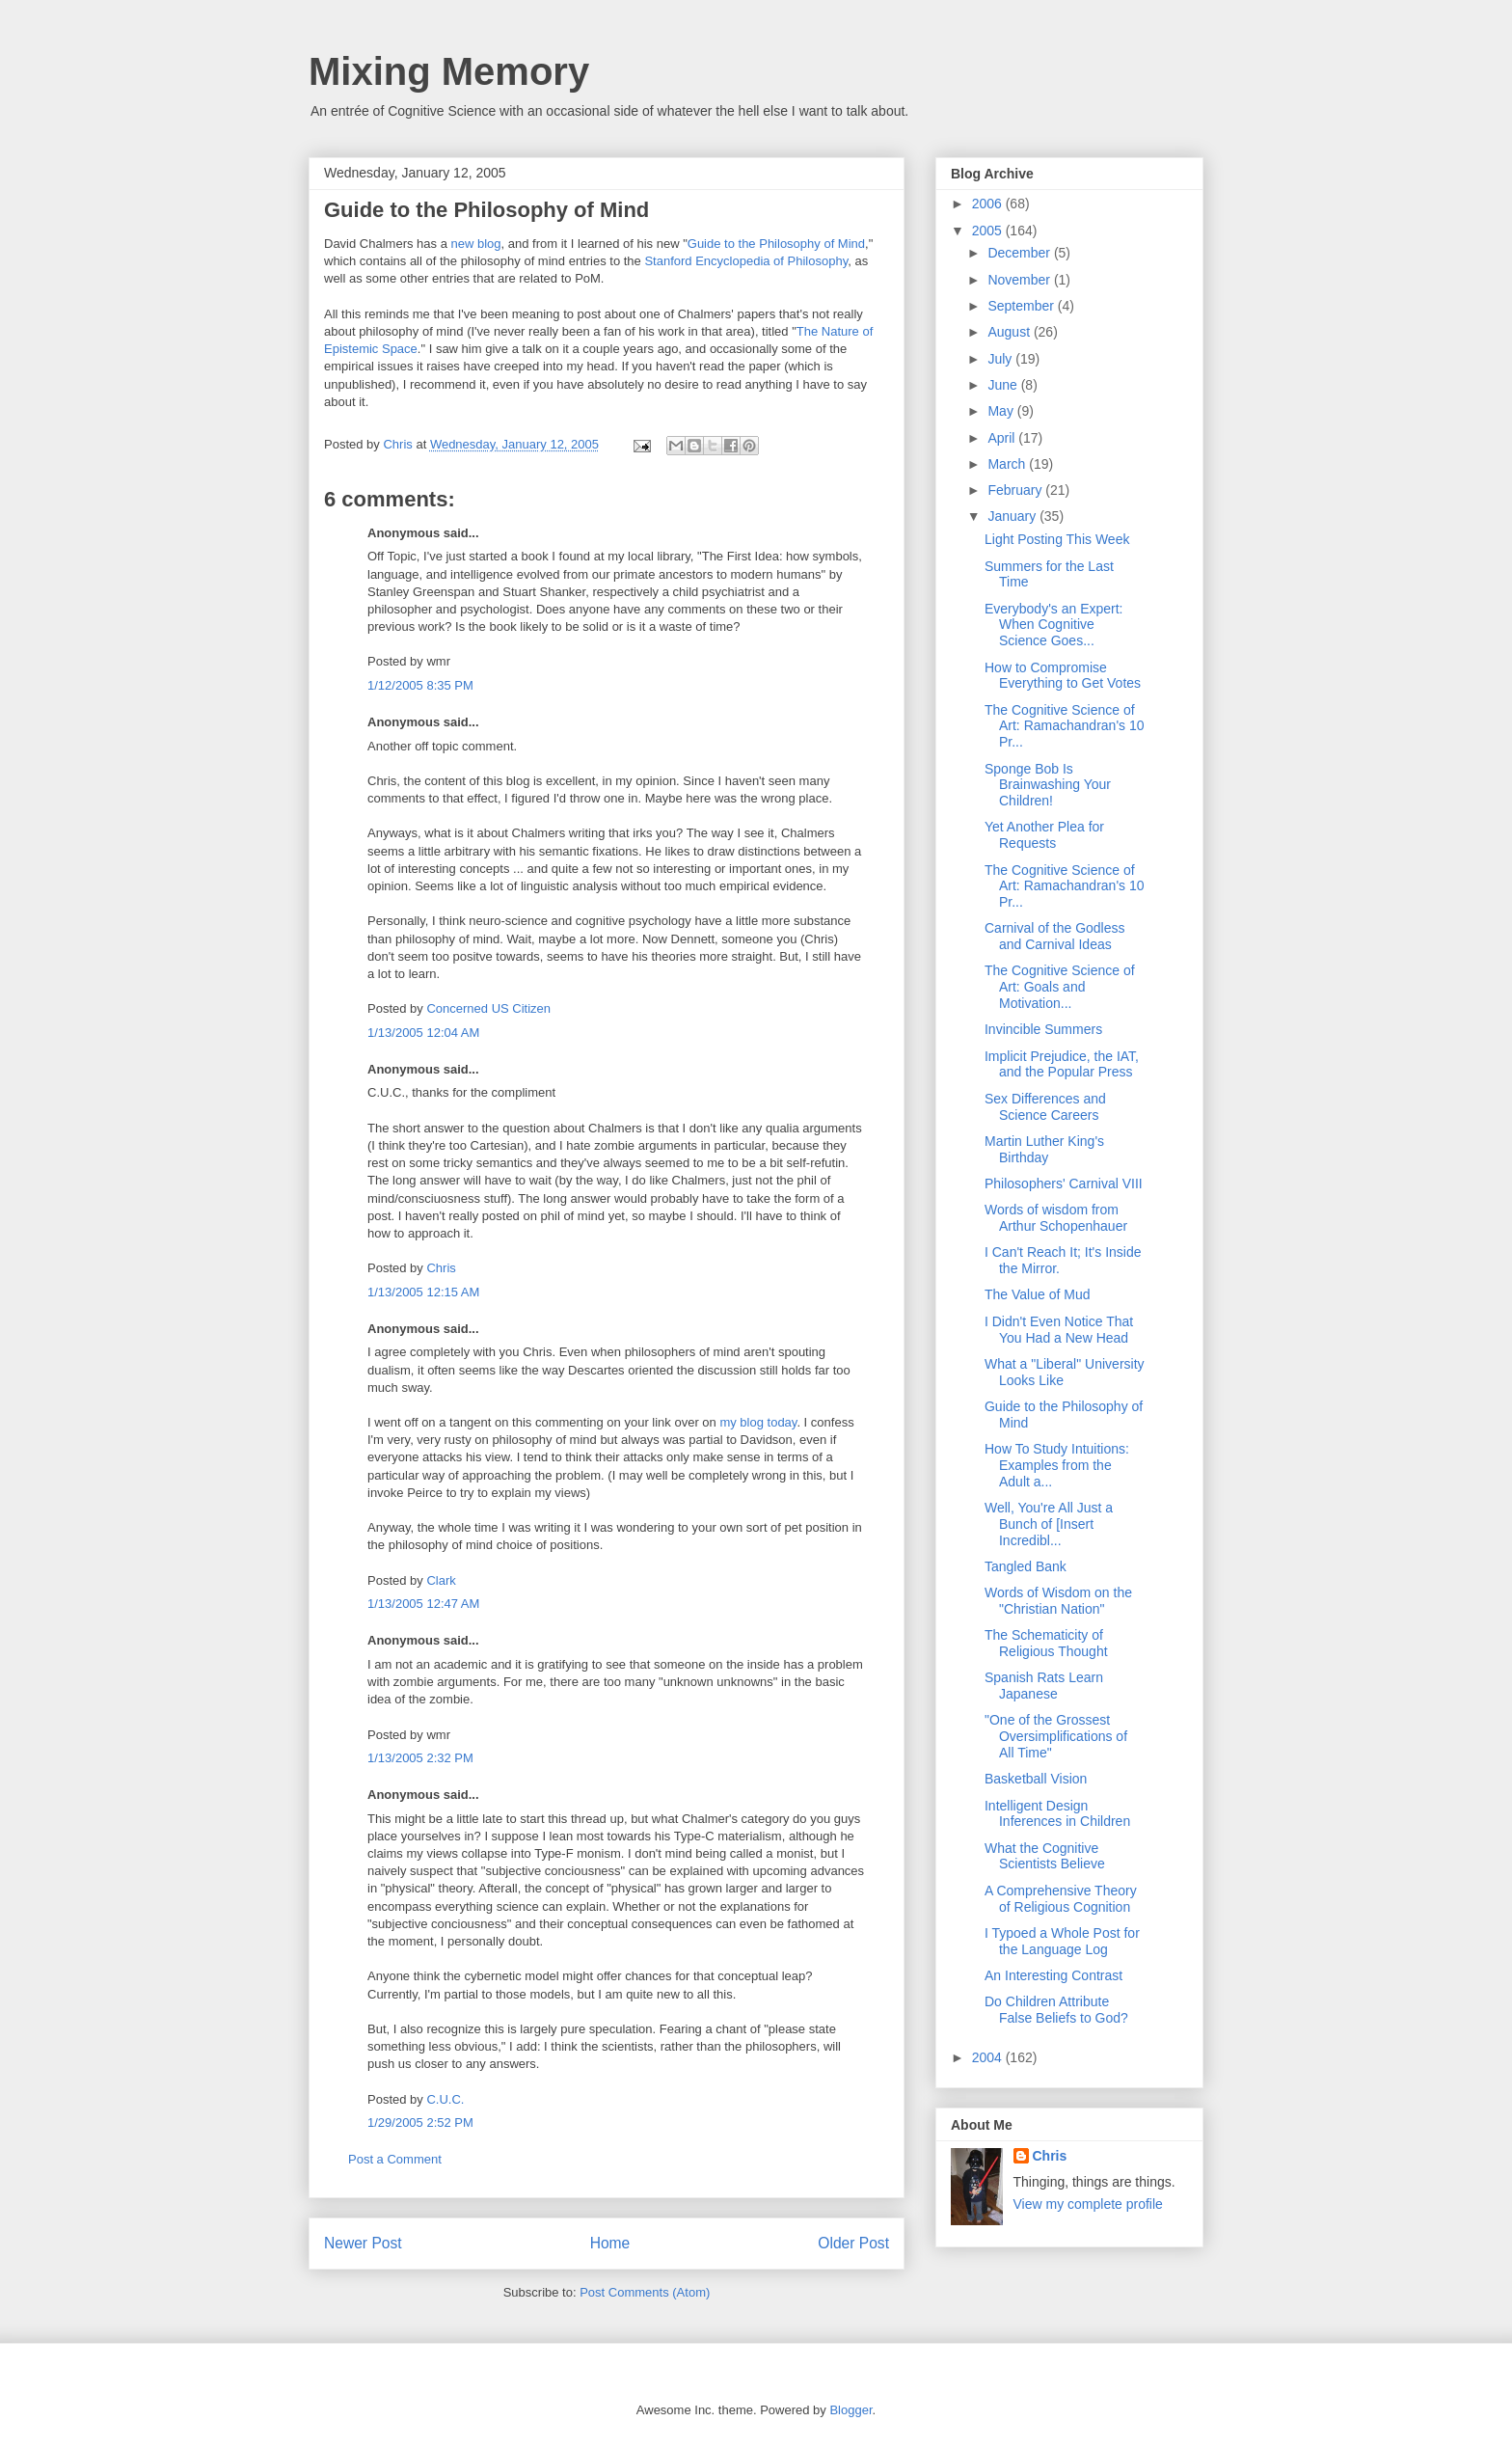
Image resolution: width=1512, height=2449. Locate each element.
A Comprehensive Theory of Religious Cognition (1061, 1899)
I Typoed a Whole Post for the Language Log (1062, 1941)
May (1001, 411)
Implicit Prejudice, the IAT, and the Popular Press (1062, 1064)
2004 (989, 2057)
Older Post (853, 2243)
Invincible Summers (1043, 1029)
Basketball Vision (1036, 1778)
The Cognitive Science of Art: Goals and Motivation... (1060, 987)
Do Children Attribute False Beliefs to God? (1056, 2010)
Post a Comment (395, 2159)
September (1022, 305)
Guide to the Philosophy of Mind (776, 243)
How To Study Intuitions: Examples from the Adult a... (1057, 1465)
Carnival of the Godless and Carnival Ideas (1055, 936)
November (1020, 279)
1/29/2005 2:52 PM (420, 2122)
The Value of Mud (1037, 1294)
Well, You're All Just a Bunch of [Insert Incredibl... (1049, 1524)
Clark (440, 1580)
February (1016, 490)
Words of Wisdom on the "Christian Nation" (1058, 1601)
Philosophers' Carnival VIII (1064, 1183)
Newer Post (363, 2243)
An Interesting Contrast (1053, 1975)
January (1013, 516)
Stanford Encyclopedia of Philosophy (746, 261)
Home (610, 2243)
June (1003, 385)
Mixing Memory (449, 71)
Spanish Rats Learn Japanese (1044, 1685)
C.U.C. (445, 2099)
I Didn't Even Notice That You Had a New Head (1059, 1330)
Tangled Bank (1025, 1566)
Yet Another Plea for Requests (1044, 835)
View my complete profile (1088, 2204)
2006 (989, 203)
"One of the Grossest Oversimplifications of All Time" (1056, 1736)
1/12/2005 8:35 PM (420, 685)
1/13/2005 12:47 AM (423, 1603)
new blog (476, 243)
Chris (440, 1268)
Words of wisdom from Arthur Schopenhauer (1056, 1218)
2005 (989, 230)
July (1001, 359)
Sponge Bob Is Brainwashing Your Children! (1048, 785)
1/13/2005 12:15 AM (423, 1292)
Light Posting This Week (1057, 539)
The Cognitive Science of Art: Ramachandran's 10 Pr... (1065, 726)
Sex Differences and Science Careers (1045, 1107)
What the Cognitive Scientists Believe (1045, 1856)
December (1020, 252)
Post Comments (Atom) (645, 2292)
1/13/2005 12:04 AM (423, 1032)
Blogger (850, 2410)
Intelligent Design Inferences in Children (1057, 1814)
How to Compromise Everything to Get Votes (1063, 676)
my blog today (757, 1422)
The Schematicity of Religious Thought (1046, 1643)
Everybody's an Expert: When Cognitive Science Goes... (1054, 625)
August (1010, 332)
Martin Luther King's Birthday (1044, 1149)
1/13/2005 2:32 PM (420, 1758)
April (1002, 438)
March (1008, 464)
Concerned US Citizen (488, 1008)
